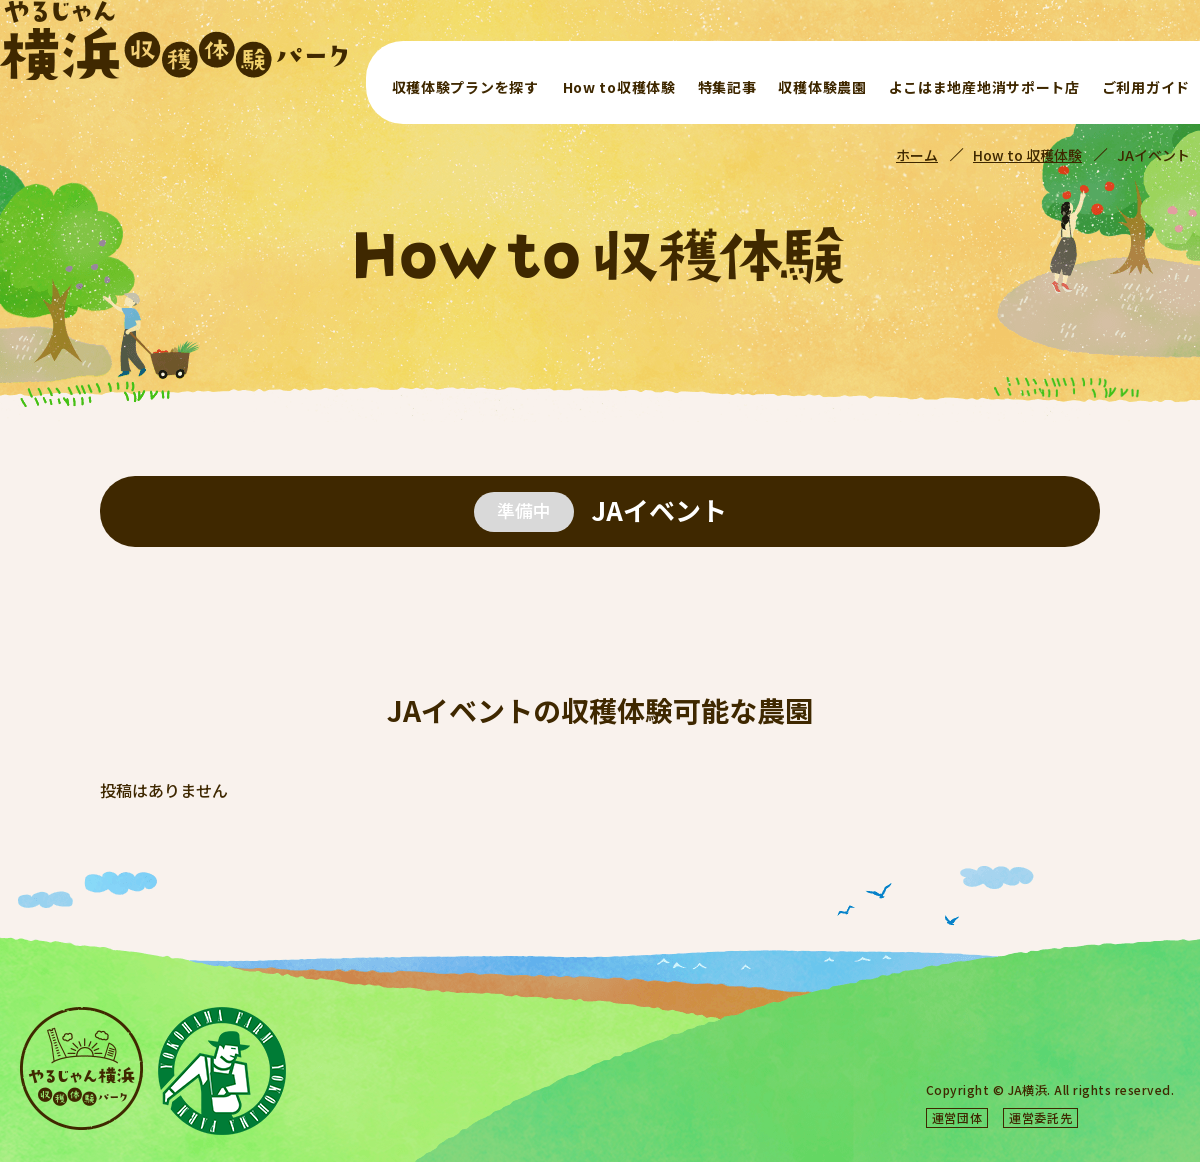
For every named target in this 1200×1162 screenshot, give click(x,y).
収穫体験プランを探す (465, 87)
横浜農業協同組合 (908, 1117)
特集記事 (727, 87)
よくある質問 (1142, 1032)
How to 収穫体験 (1027, 155)
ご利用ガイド (1146, 87)
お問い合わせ (826, 1059)
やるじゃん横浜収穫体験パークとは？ (895, 1032)
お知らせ (1053, 1032)
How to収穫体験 (619, 87)
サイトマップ (1079, 1059)
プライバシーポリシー (952, 1059)
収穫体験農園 (822, 87)
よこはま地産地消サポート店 (984, 87)
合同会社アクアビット (1111, 1117)
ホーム (917, 155)
